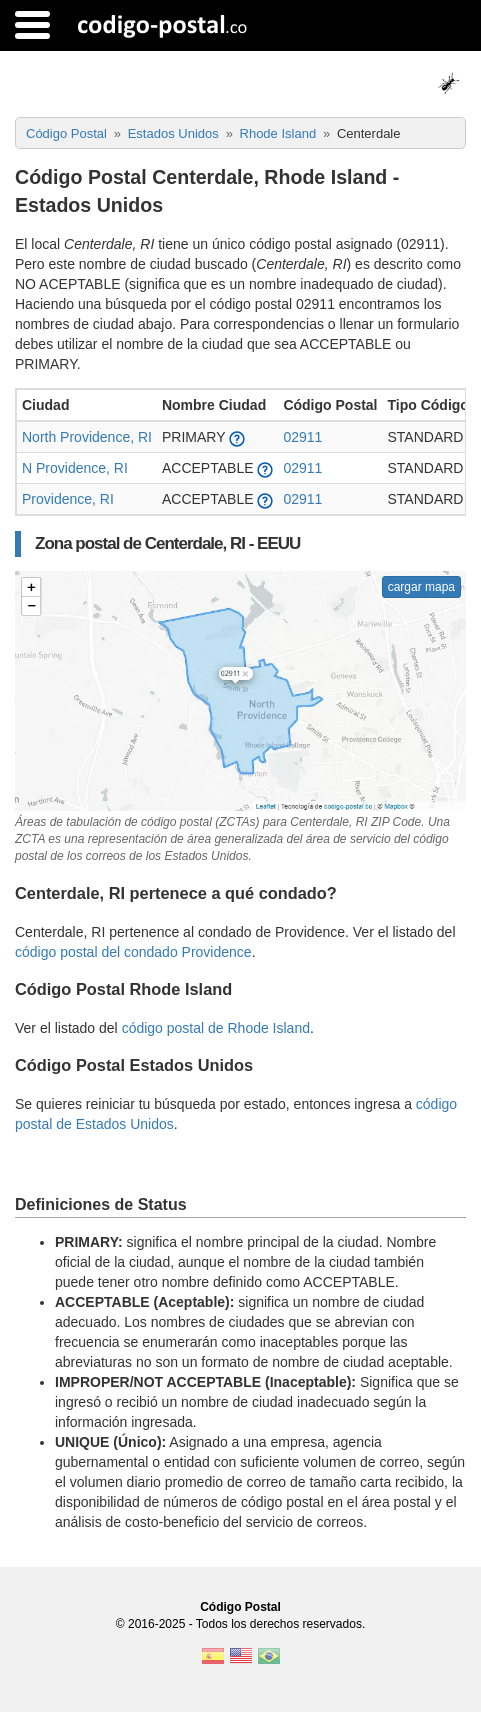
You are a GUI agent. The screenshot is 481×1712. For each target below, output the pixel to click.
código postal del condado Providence (133, 952)
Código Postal (240, 1607)
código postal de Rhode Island (216, 1028)
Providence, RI (68, 499)
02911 (302, 437)
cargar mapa (421, 587)
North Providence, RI (87, 437)
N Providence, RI (75, 468)
